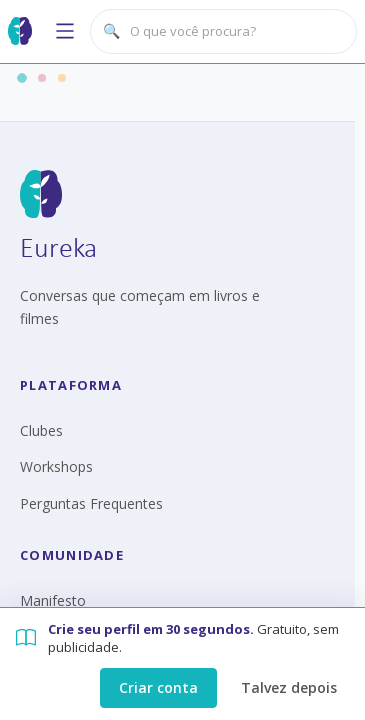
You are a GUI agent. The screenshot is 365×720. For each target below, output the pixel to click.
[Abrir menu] (65, 31)
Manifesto (53, 600)
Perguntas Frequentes (91, 503)
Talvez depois (289, 687)
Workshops (56, 466)
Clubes (41, 430)
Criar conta (158, 687)
